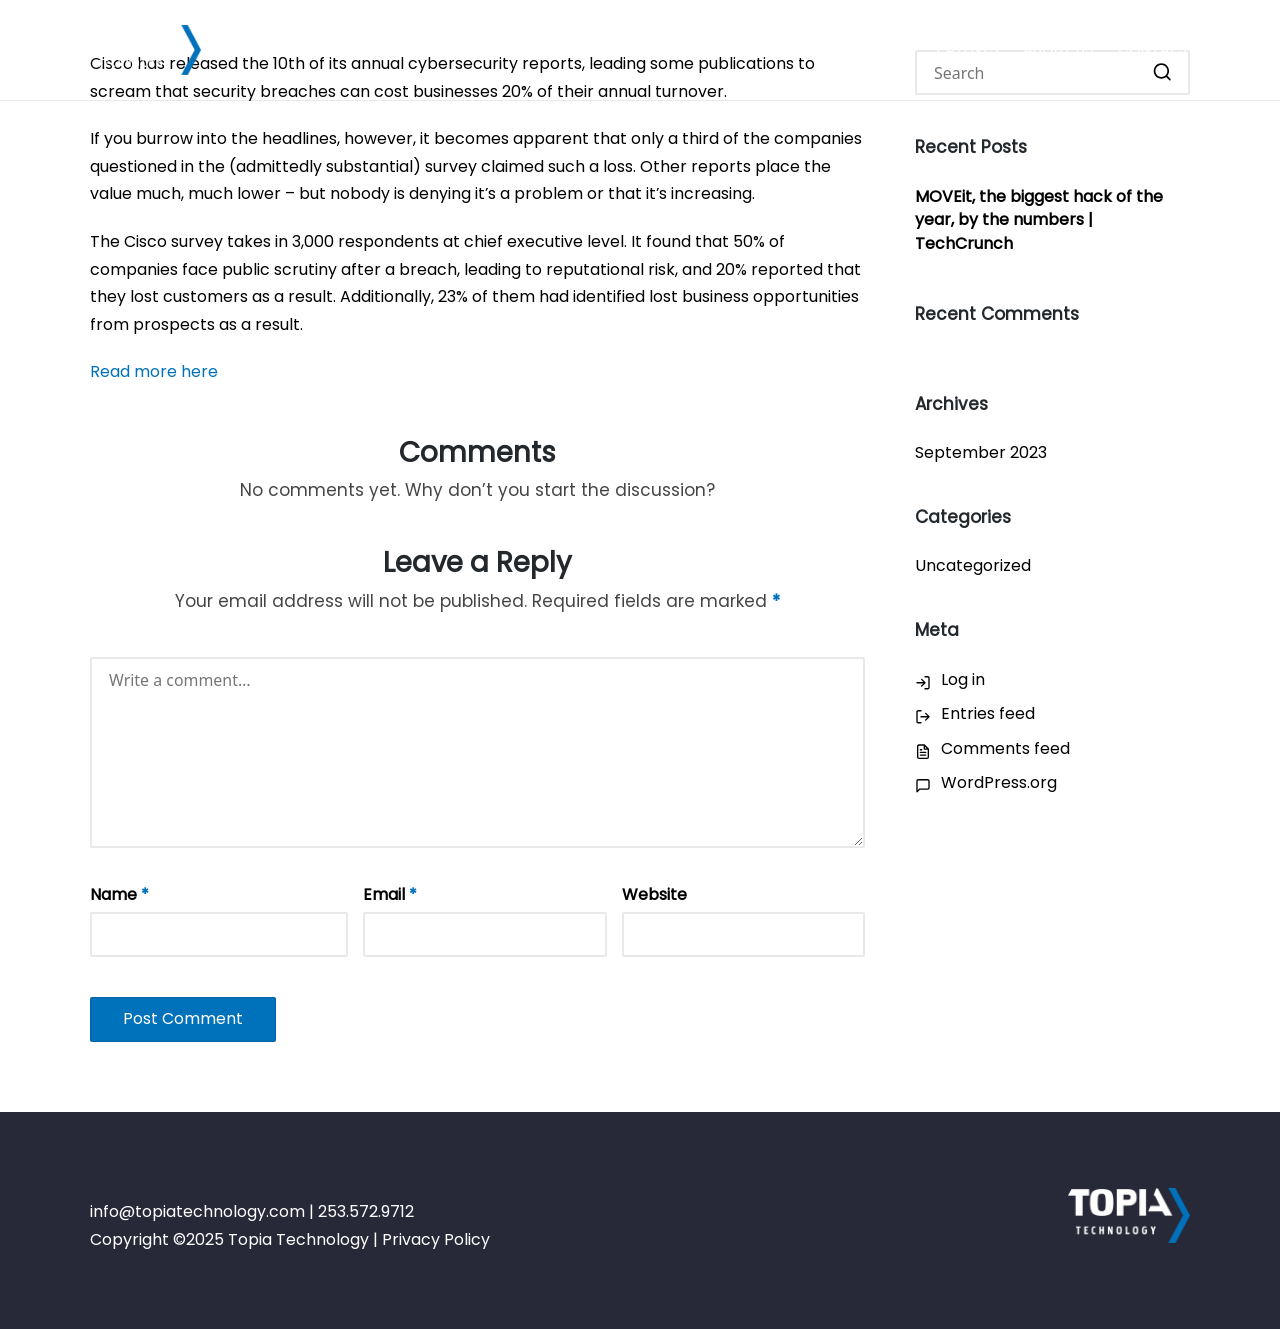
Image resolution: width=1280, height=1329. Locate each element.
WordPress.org (999, 782)
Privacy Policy (436, 1239)
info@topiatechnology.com (197, 1211)
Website (654, 894)
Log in (963, 679)
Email (390, 894)
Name (119, 894)
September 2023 (981, 452)
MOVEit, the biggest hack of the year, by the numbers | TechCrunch (1039, 220)
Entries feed (988, 713)
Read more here (154, 371)
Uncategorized (973, 565)
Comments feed (1005, 748)
